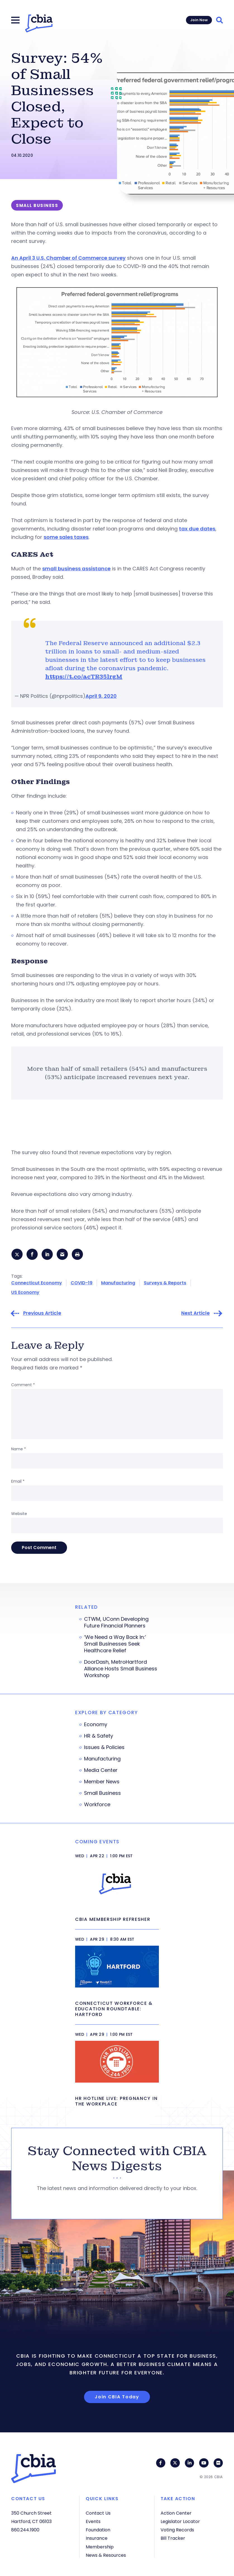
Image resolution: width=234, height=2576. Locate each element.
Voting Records (177, 2530)
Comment (23, 1385)
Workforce (97, 1805)
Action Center (176, 2513)
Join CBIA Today (117, 2397)
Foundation (98, 2530)
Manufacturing (118, 1283)
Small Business (102, 1793)
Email (18, 1482)
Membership (100, 2547)
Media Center (101, 1770)
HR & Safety (98, 1736)
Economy (95, 1725)
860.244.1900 (25, 2530)
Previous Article (42, 1314)
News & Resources (106, 2555)
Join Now (199, 20)
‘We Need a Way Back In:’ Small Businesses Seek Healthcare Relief (115, 1644)
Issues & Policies (104, 1748)
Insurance (97, 2538)
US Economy (25, 1293)
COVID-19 (81, 1283)
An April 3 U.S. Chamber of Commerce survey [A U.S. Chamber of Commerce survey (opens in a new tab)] (68, 257)
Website (19, 1514)
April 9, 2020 (101, 696)
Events (93, 2521)
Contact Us (98, 2513)
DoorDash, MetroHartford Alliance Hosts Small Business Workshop (120, 1669)
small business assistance (76, 568)
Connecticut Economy (36, 1283)
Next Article (195, 1314)
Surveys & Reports (165, 1283)
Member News (102, 1782)
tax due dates (197, 528)
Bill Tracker (173, 2538)
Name (18, 1449)
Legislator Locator (180, 2521)
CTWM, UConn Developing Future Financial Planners (116, 1623)
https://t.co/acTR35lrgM (83, 676)
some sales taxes (66, 537)
